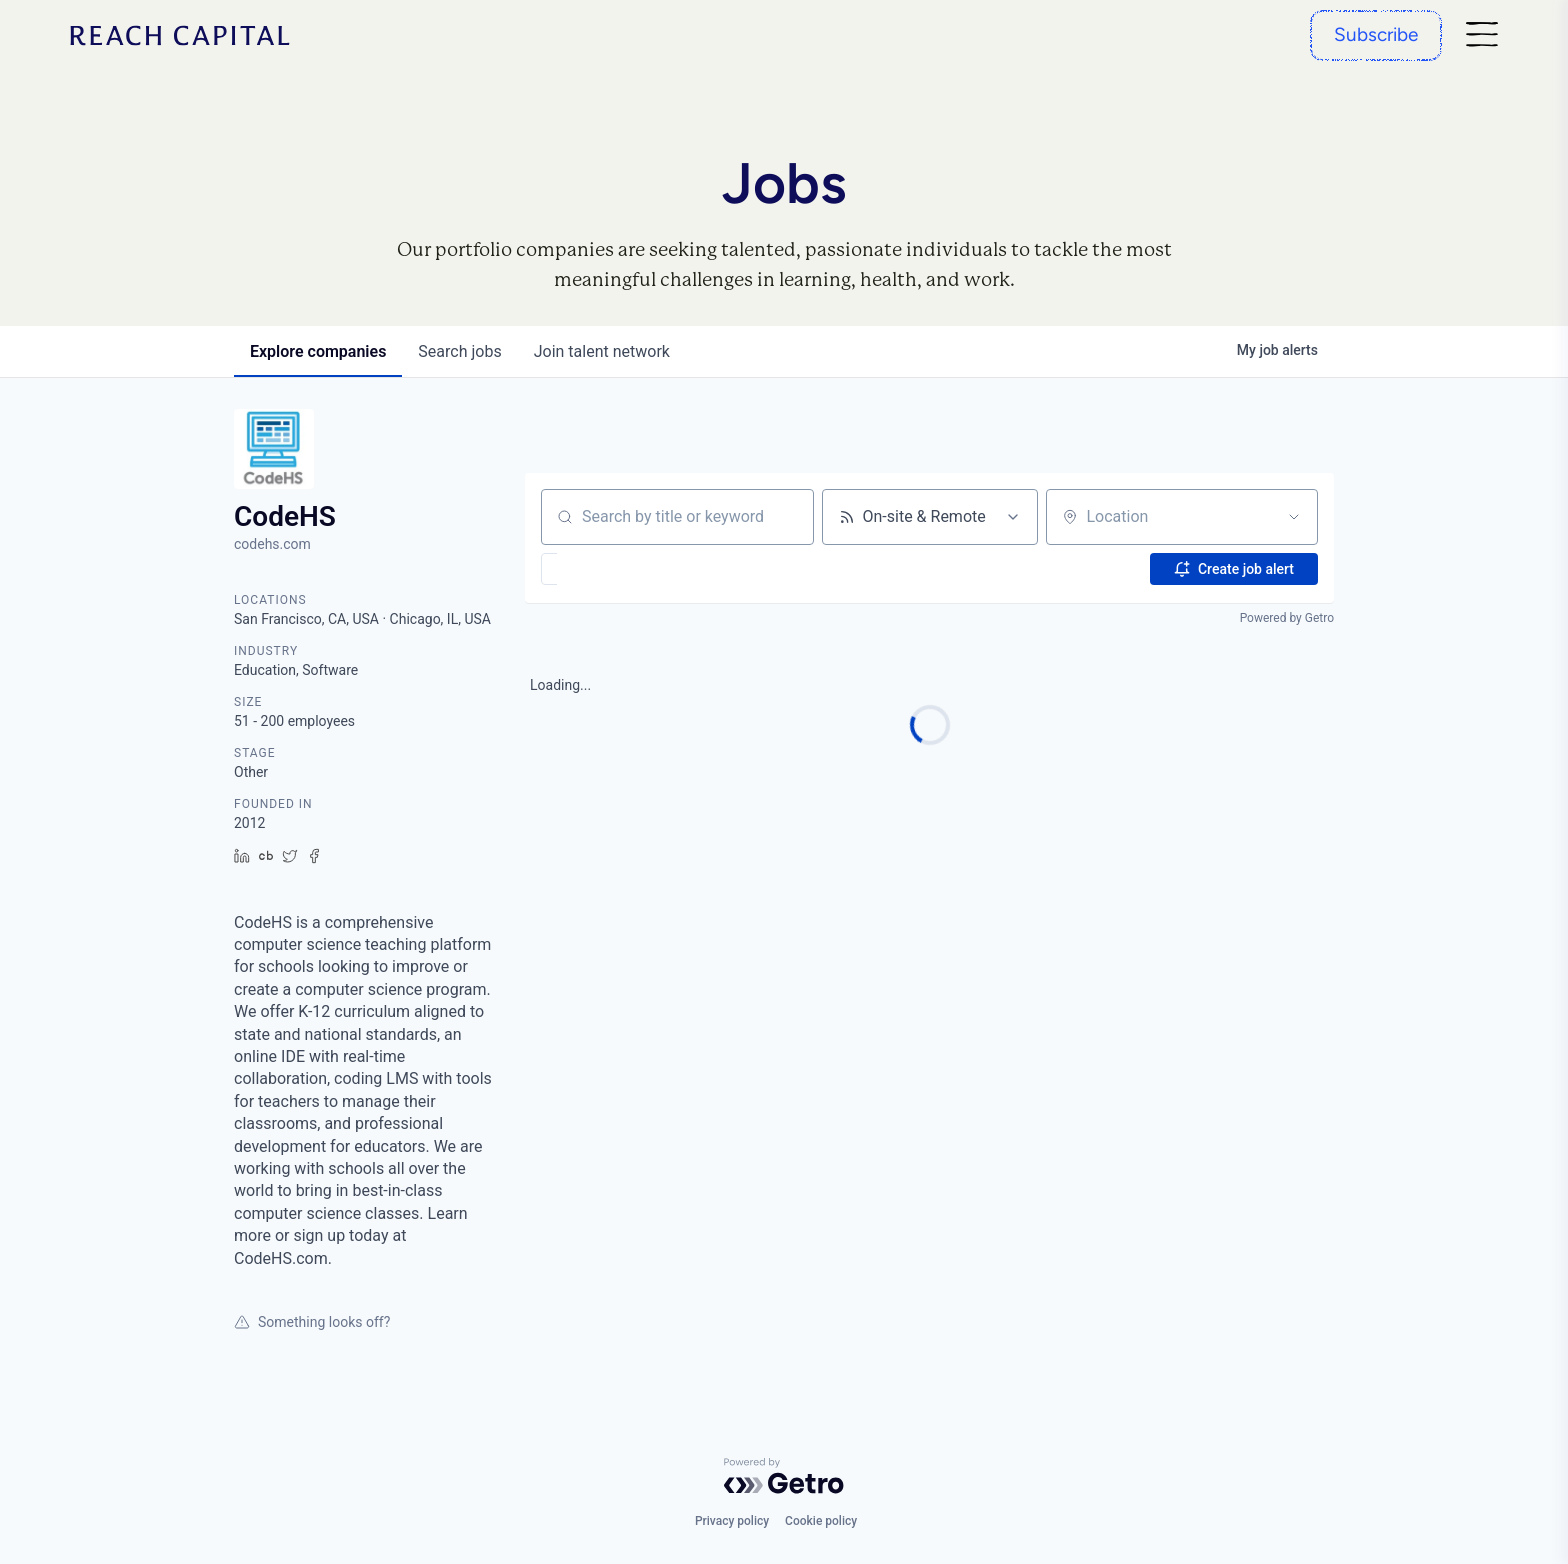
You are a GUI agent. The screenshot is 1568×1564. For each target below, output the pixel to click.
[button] (607, 569)
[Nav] (1482, 35)
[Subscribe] (1376, 35)
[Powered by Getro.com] (784, 1476)
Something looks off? (312, 1322)
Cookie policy (821, 1521)
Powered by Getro (1287, 618)
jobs (459, 351)
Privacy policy (732, 1521)
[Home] (180, 35)
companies (318, 351)
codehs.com (272, 544)
